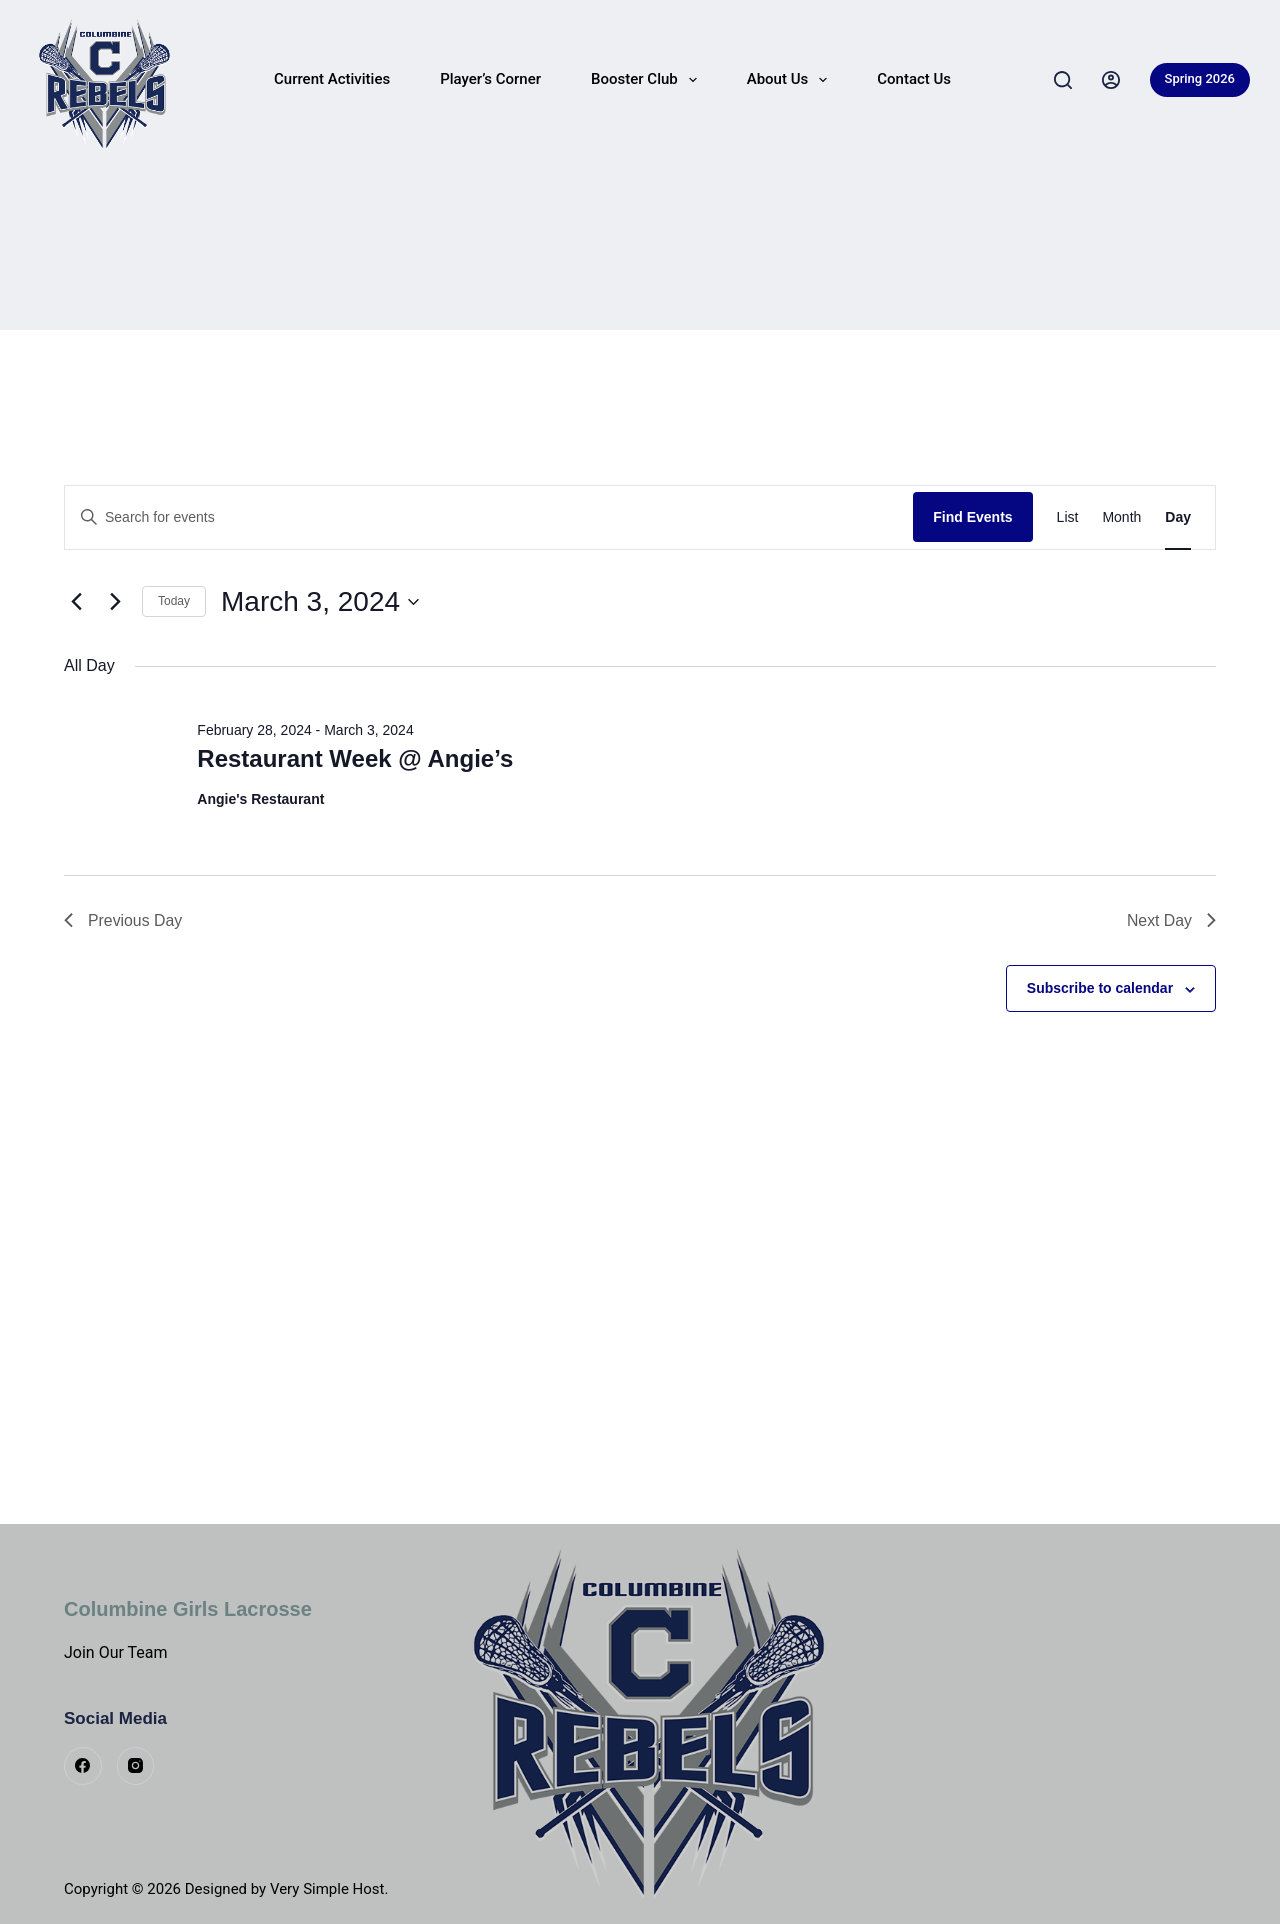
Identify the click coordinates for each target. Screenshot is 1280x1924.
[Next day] (115, 602)
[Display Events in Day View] (1178, 517)
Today (174, 601)
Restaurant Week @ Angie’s (355, 758)
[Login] (1111, 80)
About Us (791, 80)
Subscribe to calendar (1100, 989)
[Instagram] (136, 1766)
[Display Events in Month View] (1121, 517)
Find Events (972, 517)
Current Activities (332, 79)
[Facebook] (83, 1766)
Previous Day (123, 920)
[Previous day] (76, 602)
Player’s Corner (490, 79)
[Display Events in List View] (1068, 517)
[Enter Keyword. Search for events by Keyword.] (489, 517)
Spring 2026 (1200, 78)
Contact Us (914, 79)
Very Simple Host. (329, 1889)
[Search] (1063, 80)
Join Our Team (116, 1652)
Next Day (1171, 920)
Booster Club (648, 80)
